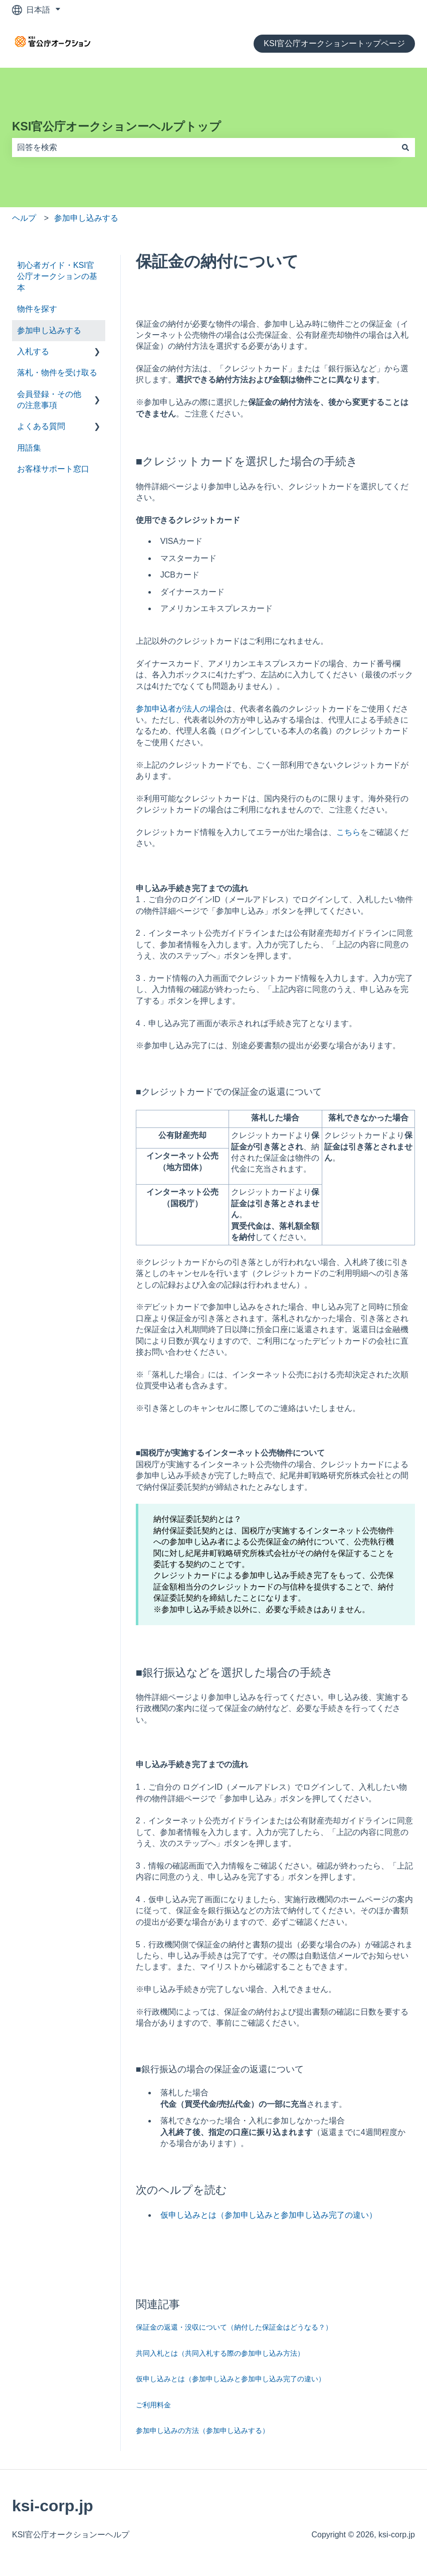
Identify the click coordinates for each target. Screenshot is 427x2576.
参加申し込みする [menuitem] (49, 330)
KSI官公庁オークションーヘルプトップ (116, 126)
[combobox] (204, 147)
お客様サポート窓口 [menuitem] (53, 469)
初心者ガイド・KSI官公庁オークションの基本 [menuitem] (57, 276)
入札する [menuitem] (33, 351)
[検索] (405, 147)
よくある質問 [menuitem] (41, 426)
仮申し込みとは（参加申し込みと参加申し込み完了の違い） (268, 2215)
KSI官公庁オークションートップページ (334, 43)
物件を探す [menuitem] (37, 309)
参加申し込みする (86, 218)
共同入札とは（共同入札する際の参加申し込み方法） (220, 2353)
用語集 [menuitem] (29, 448)
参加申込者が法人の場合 (180, 708)
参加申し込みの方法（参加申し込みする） (202, 2430)
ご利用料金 (153, 2405)
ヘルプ (24, 218)
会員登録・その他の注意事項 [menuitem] (49, 399)
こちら (348, 832)
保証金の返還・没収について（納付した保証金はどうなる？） (234, 2327)
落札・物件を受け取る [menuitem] (57, 372)
